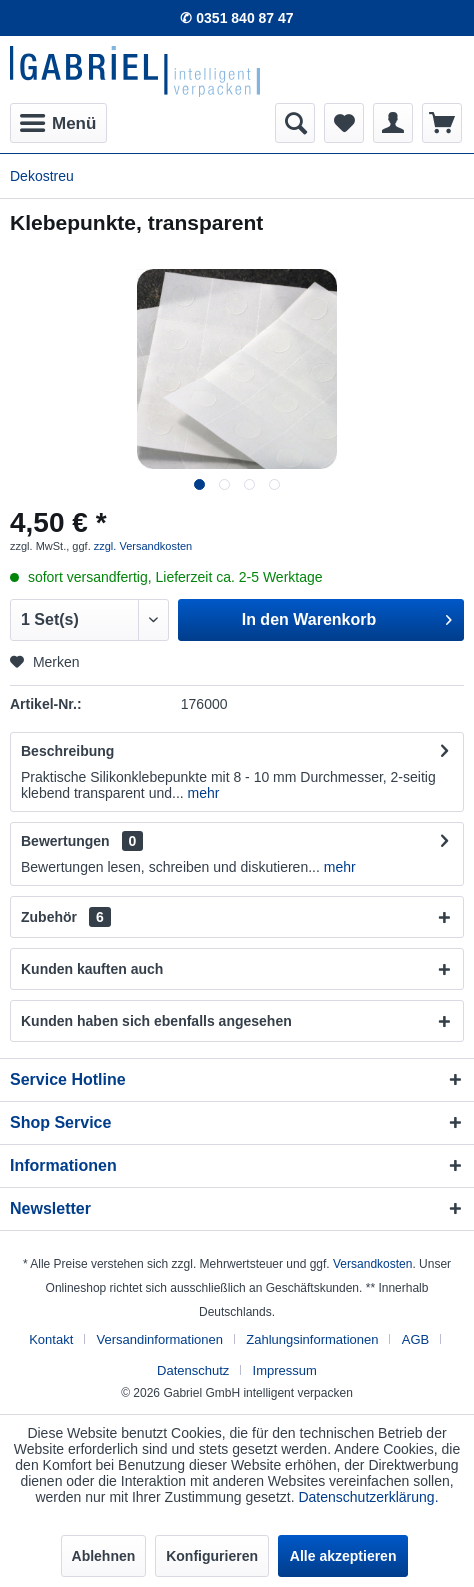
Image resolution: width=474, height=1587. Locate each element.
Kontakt (51, 1339)
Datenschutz (193, 1370)
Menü (58, 120)
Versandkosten (372, 1264)
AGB (415, 1339)
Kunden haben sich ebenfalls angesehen (156, 1021)
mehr (202, 793)
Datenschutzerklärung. (368, 1497)
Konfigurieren (212, 1556)
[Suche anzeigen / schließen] (295, 123)
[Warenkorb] (442, 123)
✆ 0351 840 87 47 (236, 18)
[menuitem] (58, 123)
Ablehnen (104, 1556)
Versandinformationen (160, 1339)
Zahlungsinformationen (312, 1339)
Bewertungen (65, 841)
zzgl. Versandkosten (143, 546)
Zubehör (66, 917)
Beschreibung (67, 751)
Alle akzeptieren (343, 1556)
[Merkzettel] (344, 123)
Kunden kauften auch (92, 969)
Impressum (285, 1370)
